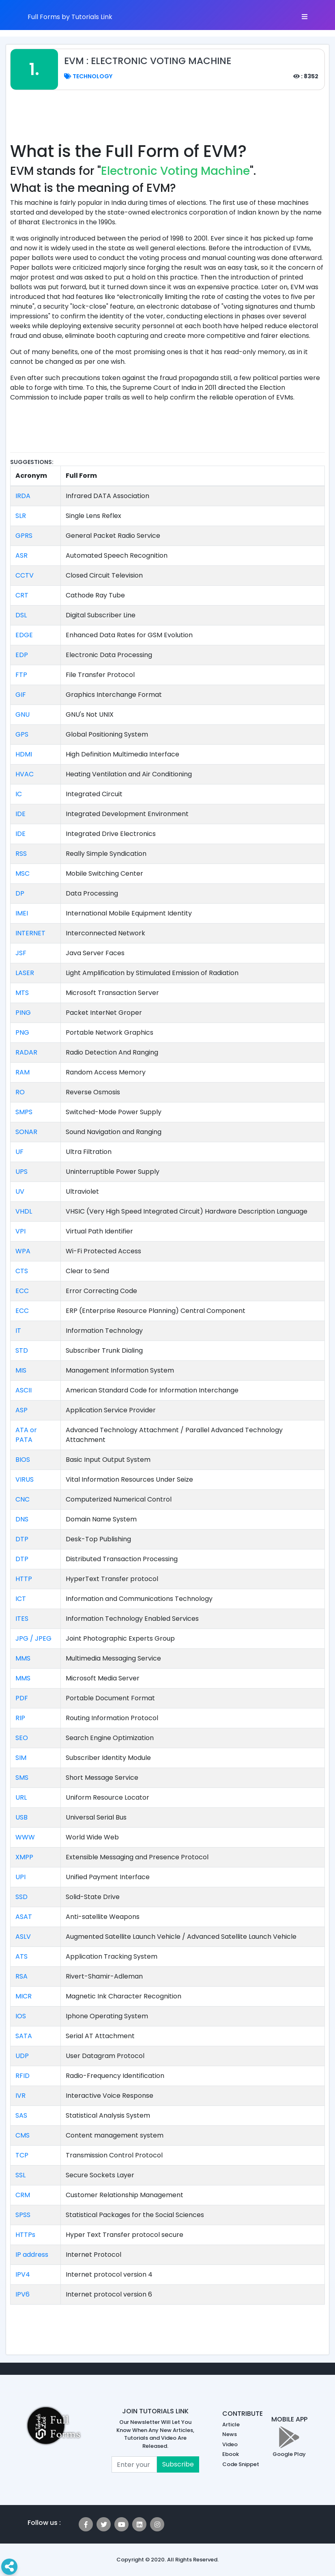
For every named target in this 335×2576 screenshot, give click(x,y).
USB (21, 1817)
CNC (22, 1499)
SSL (20, 2175)
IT (18, 1330)
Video (230, 2444)
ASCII (23, 1390)
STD (21, 1350)
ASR (21, 555)
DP (19, 893)
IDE (20, 814)
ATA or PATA (26, 1434)
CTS (21, 1271)
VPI (20, 1231)
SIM (20, 1757)
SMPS (23, 1112)
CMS (22, 2135)
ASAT (23, 1916)
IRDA (22, 496)
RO (20, 1092)
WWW (25, 1837)
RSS (21, 853)
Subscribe (178, 2464)
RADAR (26, 1052)
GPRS (23, 535)
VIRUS (24, 1479)
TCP (21, 2155)
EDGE (24, 635)
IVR (20, 2095)
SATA (23, 2036)
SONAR (26, 1132)
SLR (20, 515)
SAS (21, 2115)
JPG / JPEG (33, 1638)
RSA (21, 1976)
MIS (20, 1370)
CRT (21, 595)
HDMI (23, 754)
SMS (21, 1777)
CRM (22, 2195)
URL (21, 1797)
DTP (21, 1539)
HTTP (23, 1578)
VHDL (23, 1211)
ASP (21, 1410)
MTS (22, 992)
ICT (20, 1598)
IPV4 (22, 2274)
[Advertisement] (167, 120)
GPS (21, 734)
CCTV (24, 575)
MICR (23, 1996)
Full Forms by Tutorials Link (70, 16)
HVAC (24, 774)
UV (19, 1191)
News (229, 2434)
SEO (21, 1737)
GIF (20, 694)
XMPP (24, 1857)
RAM (22, 1072)
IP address (31, 2254)
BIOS (22, 1459)
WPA (22, 1251)
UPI (20, 1877)
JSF (20, 953)
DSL (21, 615)
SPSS (22, 2214)
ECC (22, 1291)
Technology (88, 76)
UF (19, 1151)
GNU (22, 714)
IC (18, 794)
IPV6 (22, 2294)
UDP (22, 2055)
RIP (20, 1718)
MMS (22, 1658)
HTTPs (25, 2234)
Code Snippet (240, 2464)
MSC (22, 873)
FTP (21, 674)
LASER (24, 973)
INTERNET (30, 933)
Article (231, 2424)
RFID (22, 2075)
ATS (21, 1956)
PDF (21, 1698)
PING (23, 1012)
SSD (21, 1896)
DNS (21, 1519)
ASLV (23, 1936)
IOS (20, 2016)
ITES (21, 1618)
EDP (21, 655)
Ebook (230, 2454)
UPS (21, 1171)
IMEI (21, 913)
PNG (22, 1032)
